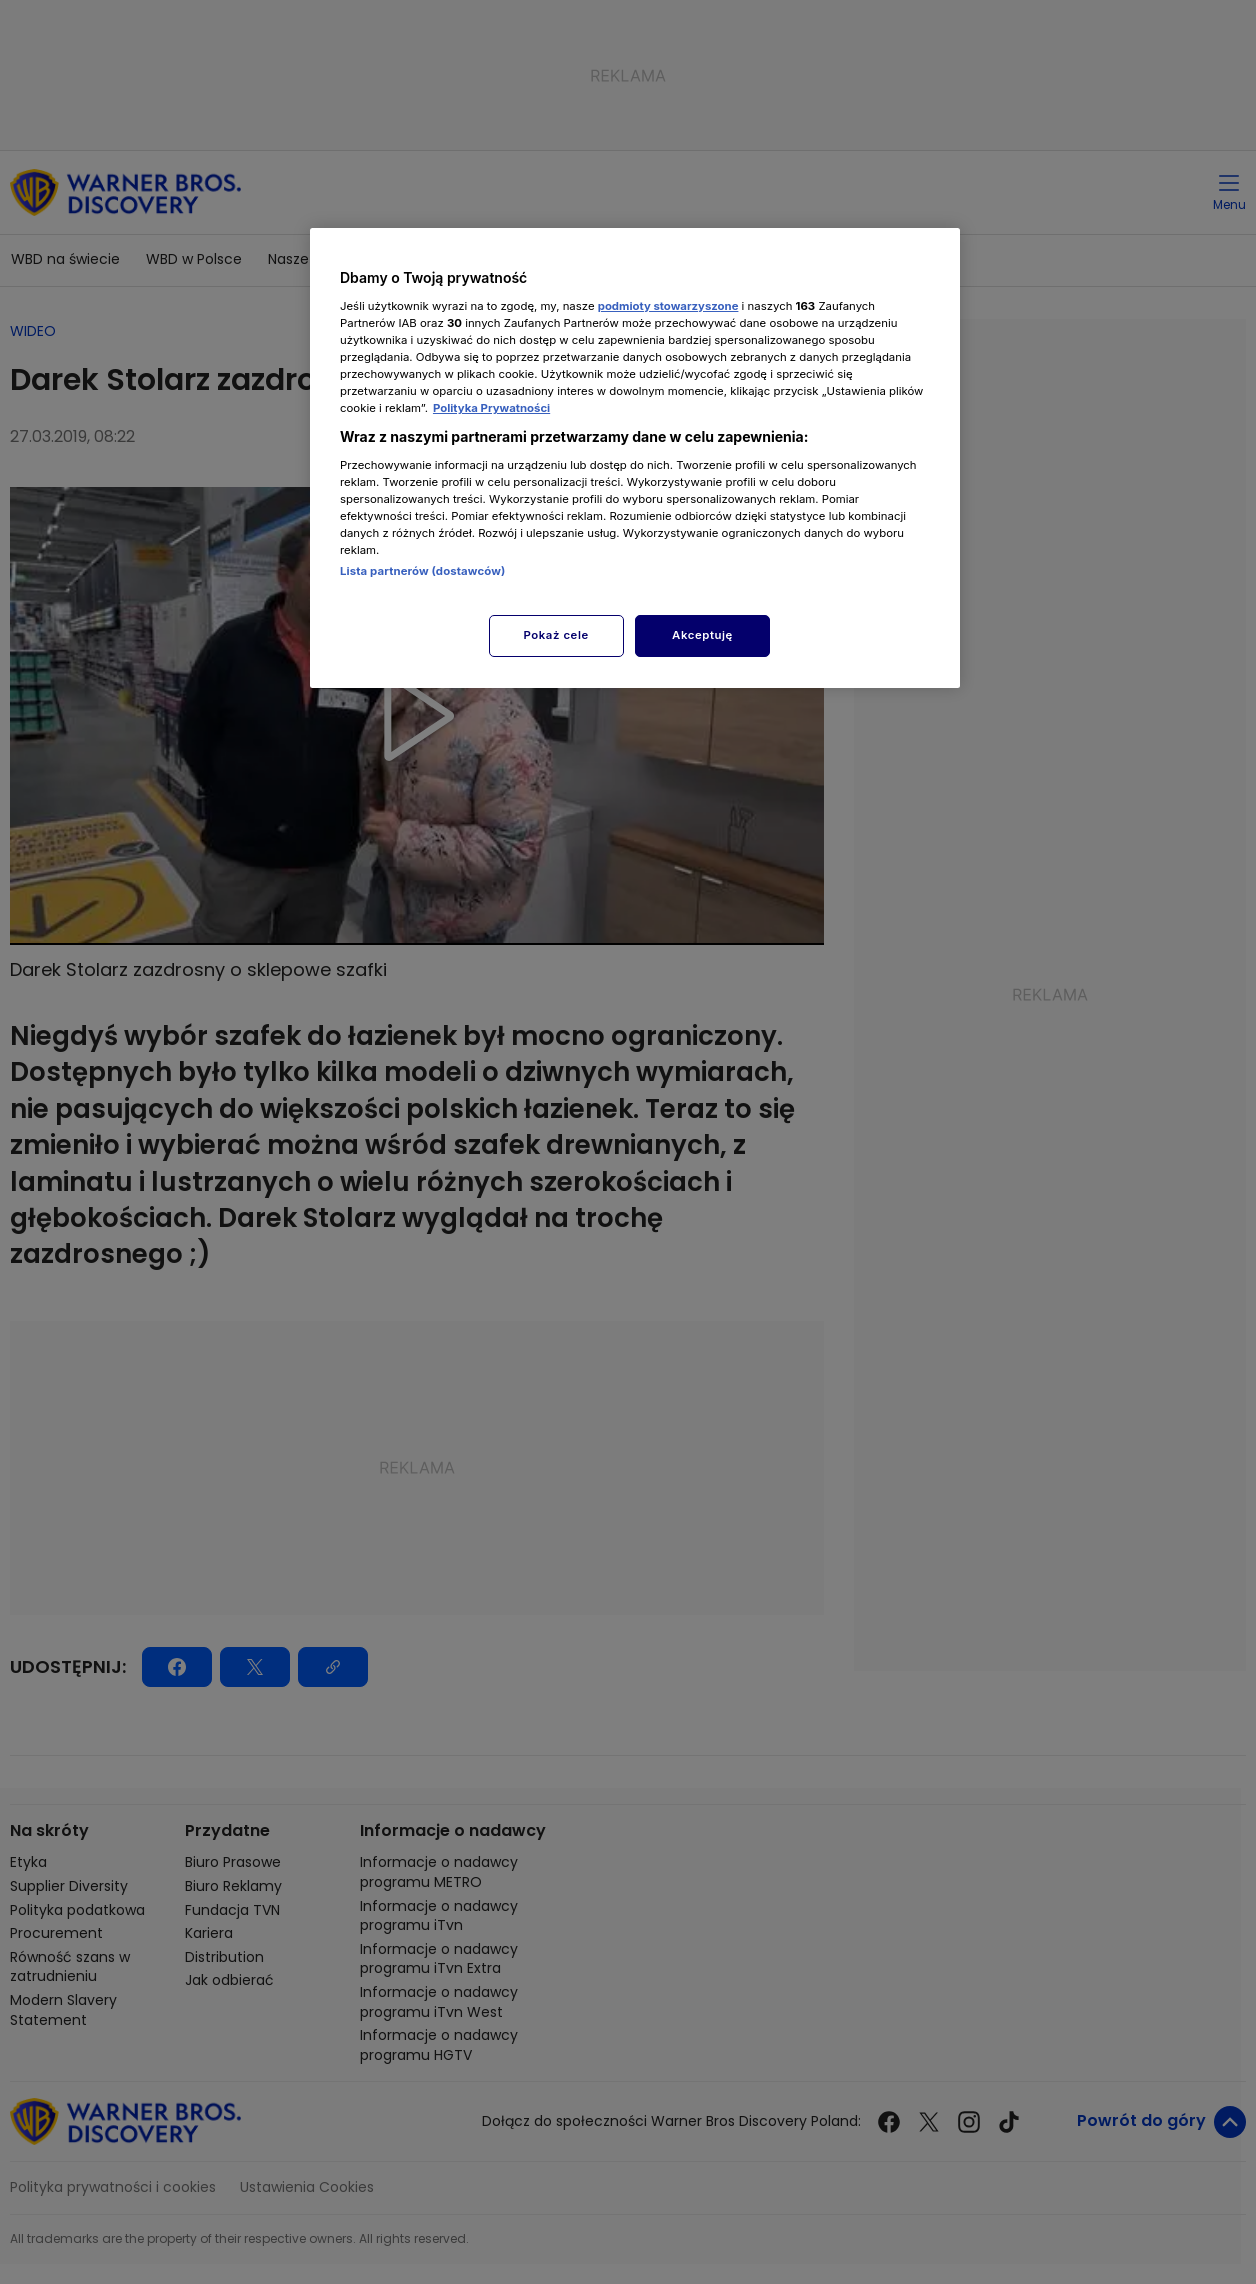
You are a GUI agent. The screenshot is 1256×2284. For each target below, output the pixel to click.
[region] (635, 457)
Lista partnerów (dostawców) (422, 571)
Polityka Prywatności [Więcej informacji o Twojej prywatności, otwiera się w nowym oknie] (491, 408)
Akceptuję (702, 635)
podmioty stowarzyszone (668, 306)
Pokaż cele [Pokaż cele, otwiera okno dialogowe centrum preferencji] (556, 635)
